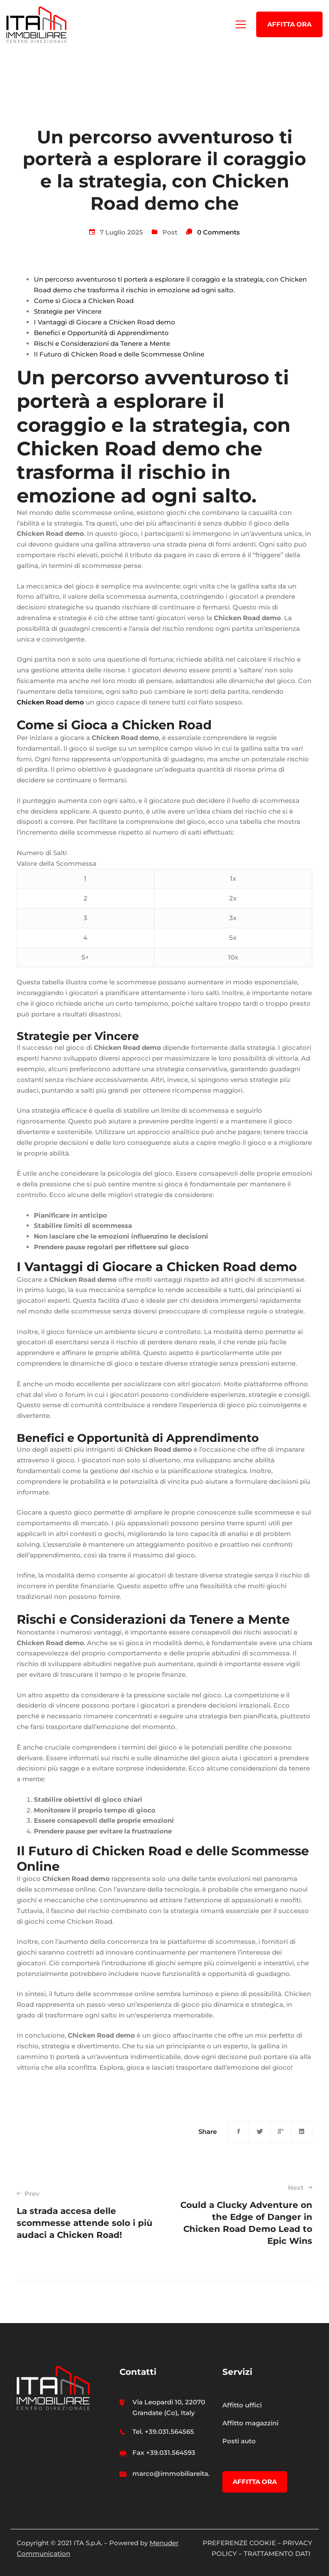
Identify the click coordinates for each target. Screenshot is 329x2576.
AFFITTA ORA (289, 24)
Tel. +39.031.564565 (163, 2431)
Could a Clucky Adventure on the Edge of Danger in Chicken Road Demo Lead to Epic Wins (244, 2214)
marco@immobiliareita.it (173, 2473)
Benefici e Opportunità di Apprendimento (101, 333)
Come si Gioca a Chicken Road (84, 301)
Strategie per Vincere (68, 311)
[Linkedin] (301, 2131)
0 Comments (218, 232)
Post (169, 232)
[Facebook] (238, 2131)
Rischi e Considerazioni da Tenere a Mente (102, 343)
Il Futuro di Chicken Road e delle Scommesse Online (119, 354)
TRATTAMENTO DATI (278, 2553)
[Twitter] (259, 2131)
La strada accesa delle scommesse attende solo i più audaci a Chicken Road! (85, 2214)
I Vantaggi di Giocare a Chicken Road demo (104, 322)
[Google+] (280, 2131)
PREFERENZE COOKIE (239, 2543)
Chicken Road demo (50, 702)
